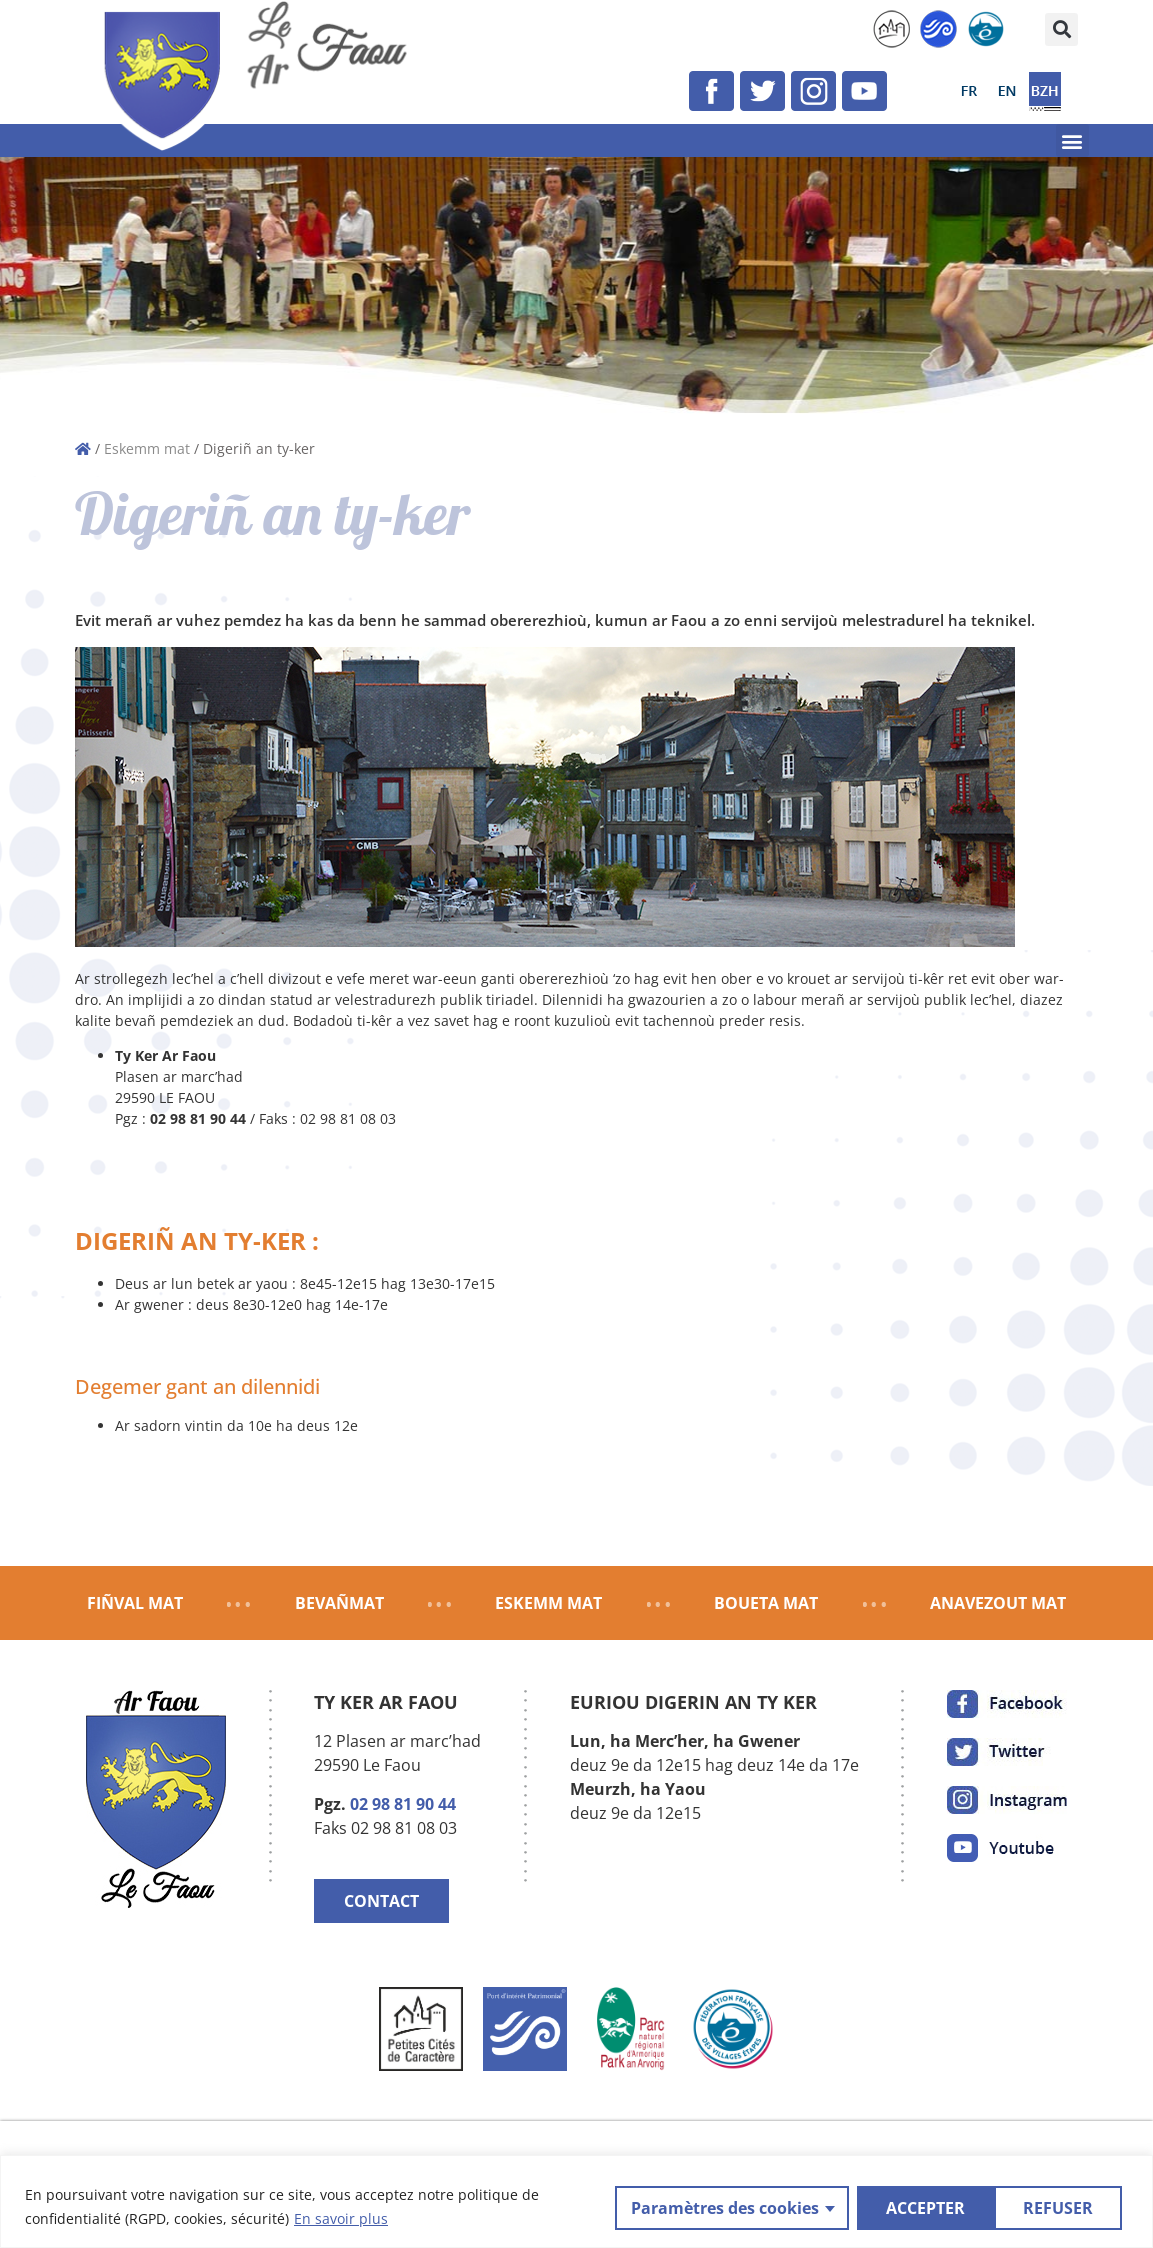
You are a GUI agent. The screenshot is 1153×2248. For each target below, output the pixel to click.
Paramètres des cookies (723, 2207)
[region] (576, 2201)
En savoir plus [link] (341, 2218)
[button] (1061, 29)
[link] (891, 29)
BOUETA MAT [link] (766, 1603)
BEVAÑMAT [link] (339, 1603)
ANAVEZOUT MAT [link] (998, 1603)
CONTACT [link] (381, 1901)
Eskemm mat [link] (147, 448)
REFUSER (919, 2207)
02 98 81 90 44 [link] (403, 1804)
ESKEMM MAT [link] (548, 1603)
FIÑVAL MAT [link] (135, 1603)
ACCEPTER (1059, 2207)
